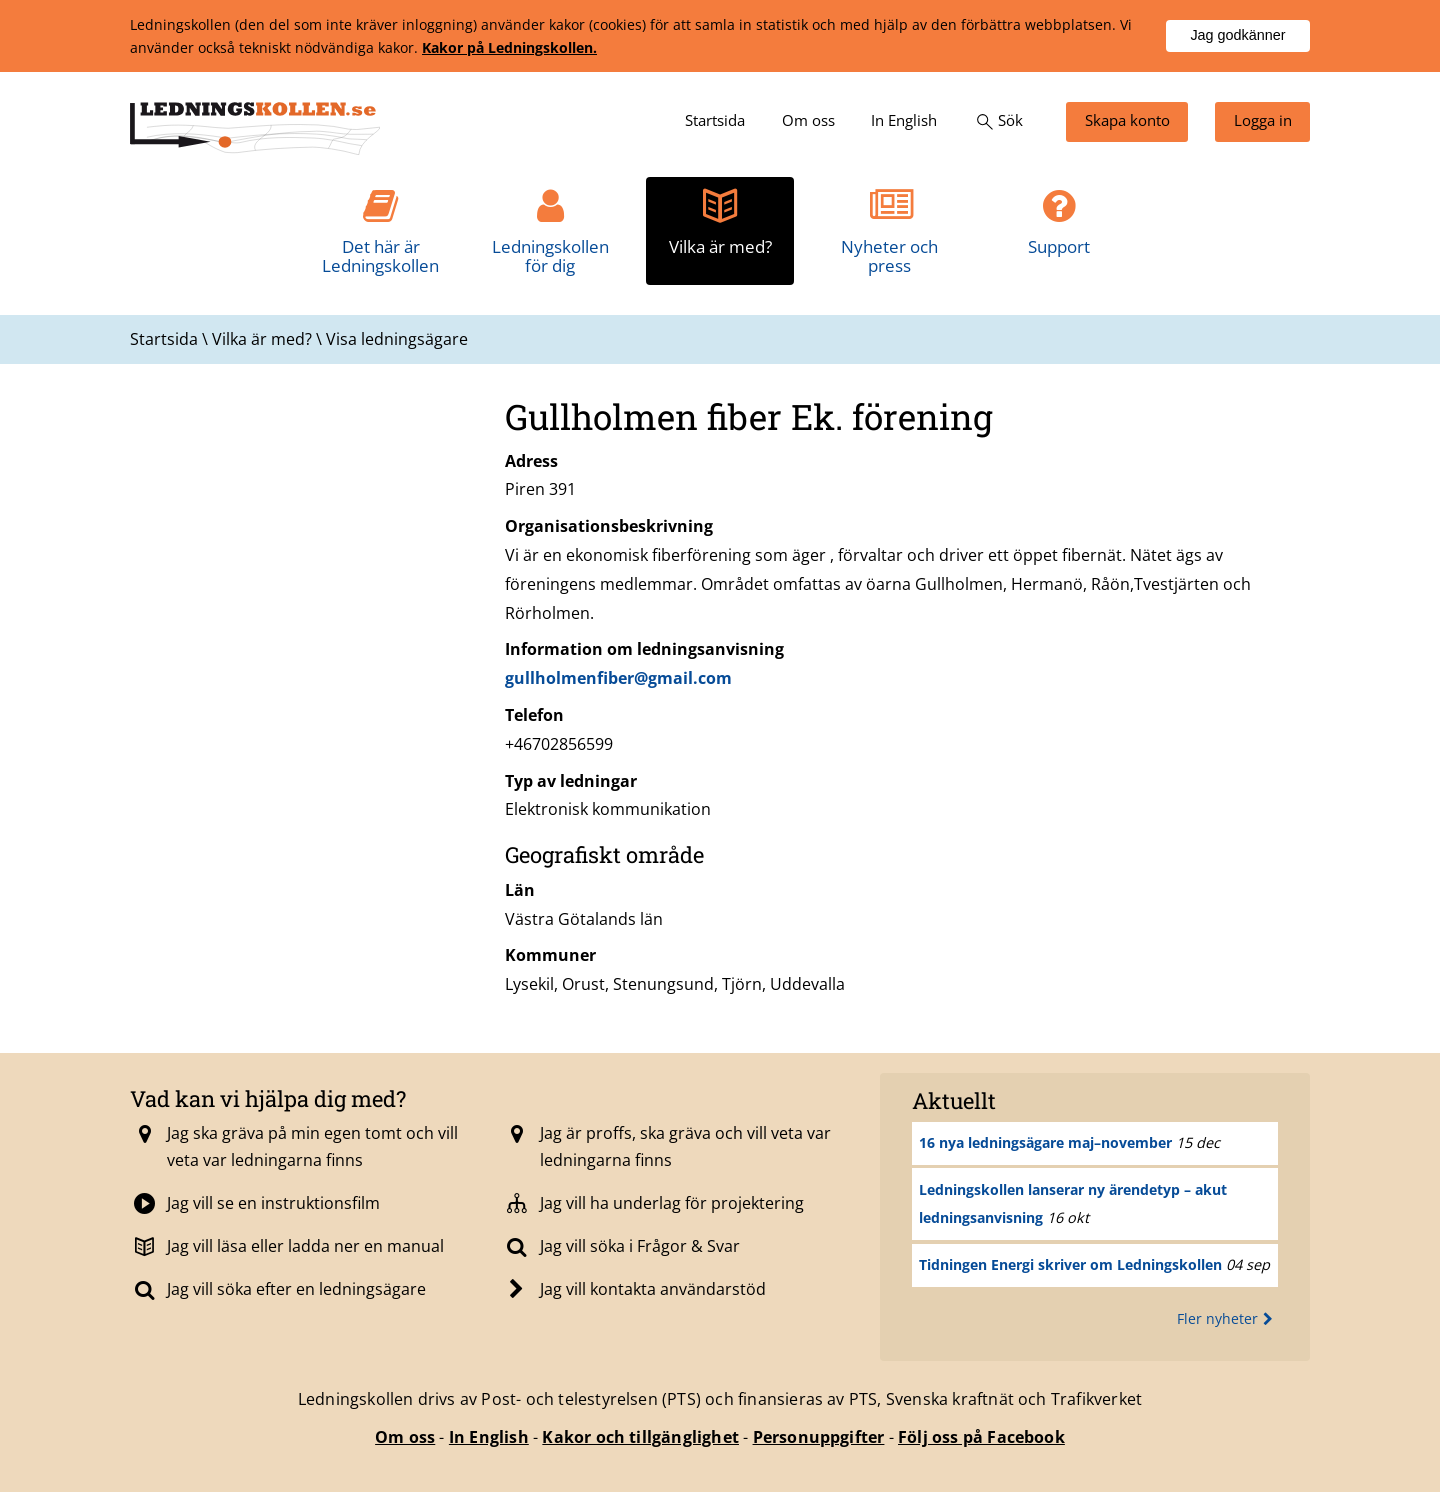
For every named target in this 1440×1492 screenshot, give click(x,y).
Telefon (534, 715)
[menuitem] (715, 122)
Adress (531, 461)
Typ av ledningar (571, 781)
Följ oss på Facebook (981, 1437)
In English (489, 1437)
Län (520, 890)
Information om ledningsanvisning (644, 649)
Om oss (405, 1437)
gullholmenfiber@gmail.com (618, 678)
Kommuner (550, 955)
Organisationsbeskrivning (609, 526)
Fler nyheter (1227, 1318)
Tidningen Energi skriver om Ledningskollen (1070, 1264)
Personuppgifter (819, 1437)
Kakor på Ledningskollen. (509, 47)
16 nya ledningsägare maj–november (1045, 1142)
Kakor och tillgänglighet (640, 1437)
